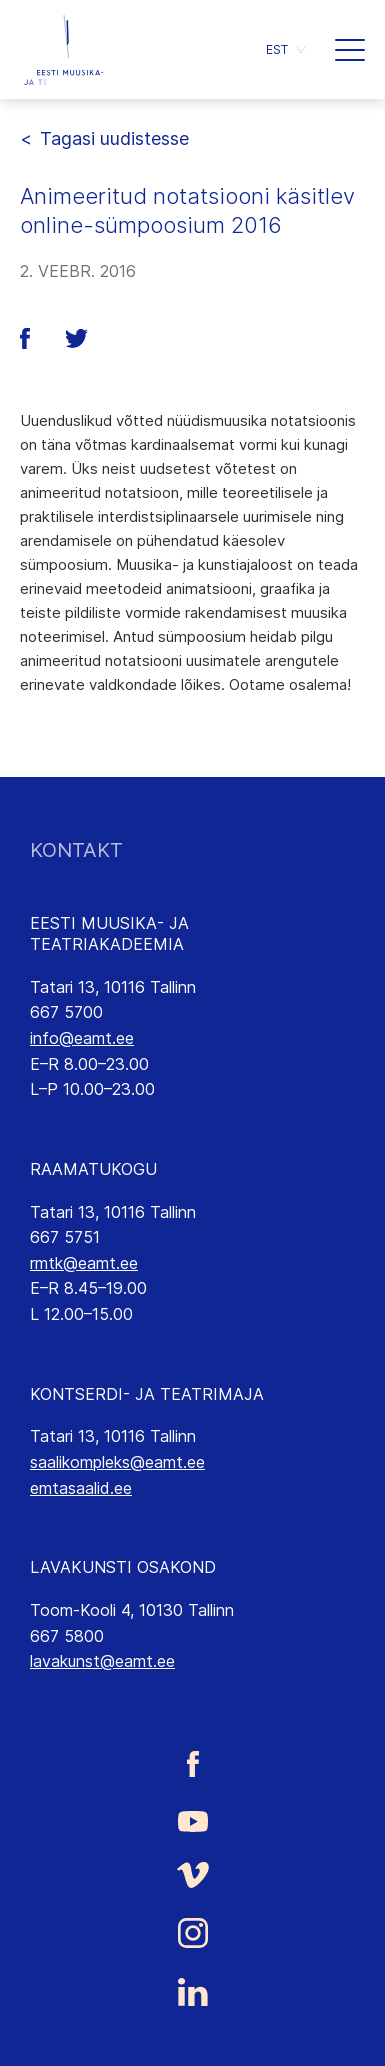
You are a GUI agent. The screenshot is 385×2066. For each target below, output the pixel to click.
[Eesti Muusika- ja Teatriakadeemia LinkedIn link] (192, 1992)
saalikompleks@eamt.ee (117, 1462)
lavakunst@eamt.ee (102, 1661)
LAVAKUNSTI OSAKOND (123, 1567)
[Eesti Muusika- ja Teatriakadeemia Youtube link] (192, 1819)
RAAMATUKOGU (93, 1169)
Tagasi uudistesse (114, 138)
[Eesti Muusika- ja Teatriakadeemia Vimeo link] (192, 1875)
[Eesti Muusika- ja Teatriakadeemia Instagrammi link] (192, 1933)
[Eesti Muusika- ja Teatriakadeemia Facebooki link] (192, 1764)
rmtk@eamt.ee (84, 1263)
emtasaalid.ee (81, 1488)
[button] (285, 49)
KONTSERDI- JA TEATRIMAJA (147, 1394)
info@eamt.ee (82, 1038)
